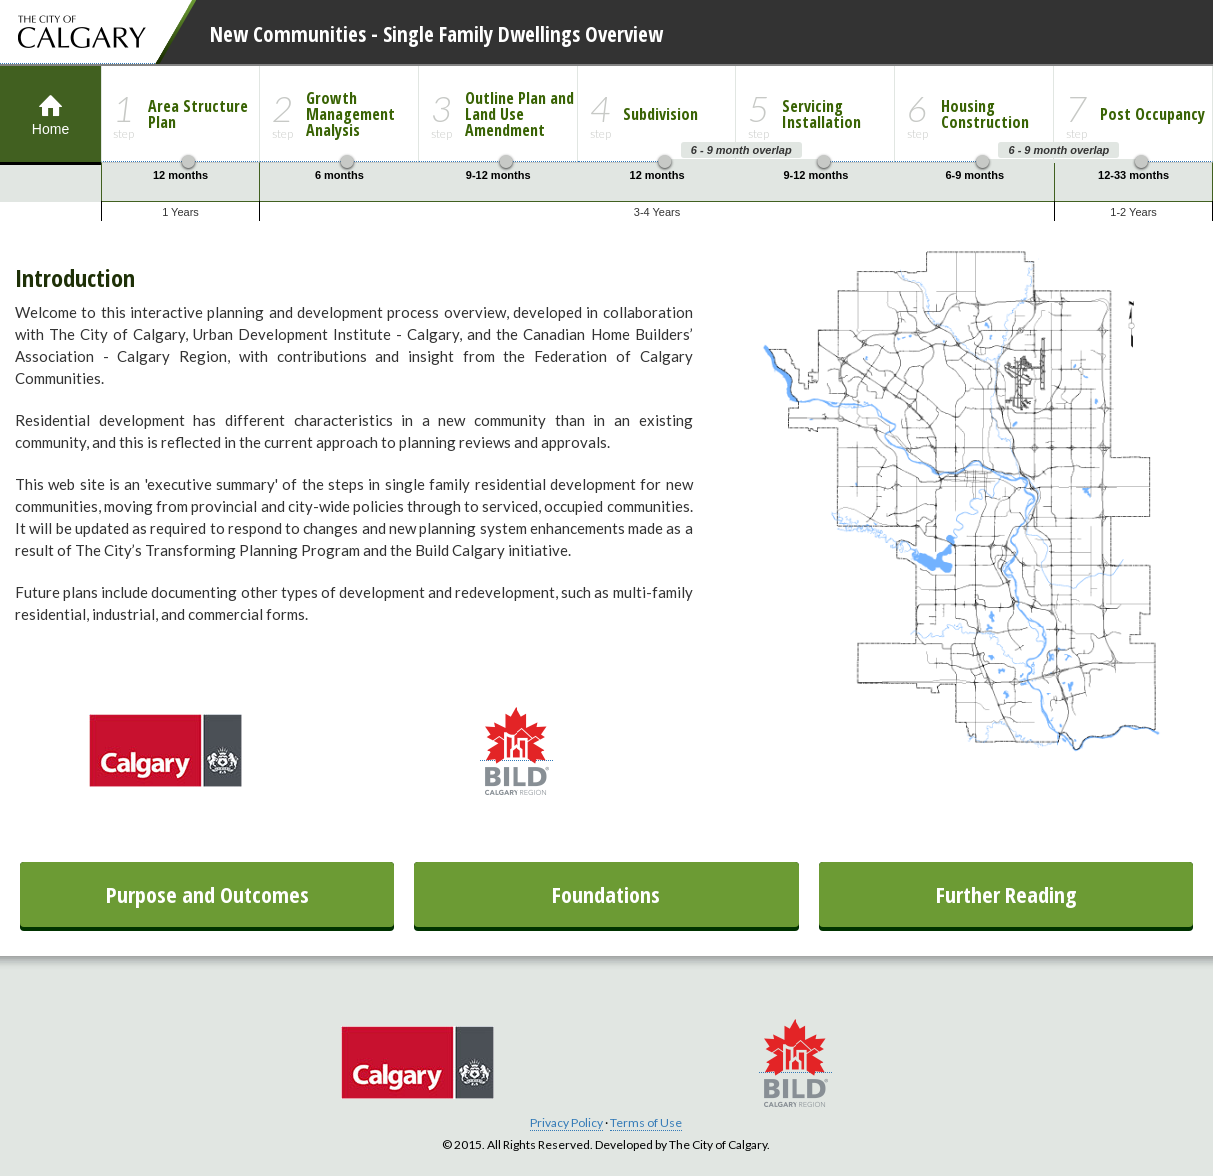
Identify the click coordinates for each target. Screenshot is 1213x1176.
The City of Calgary (77, 32)
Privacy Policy (566, 1122)
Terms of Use (646, 1122)
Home (50, 101)
